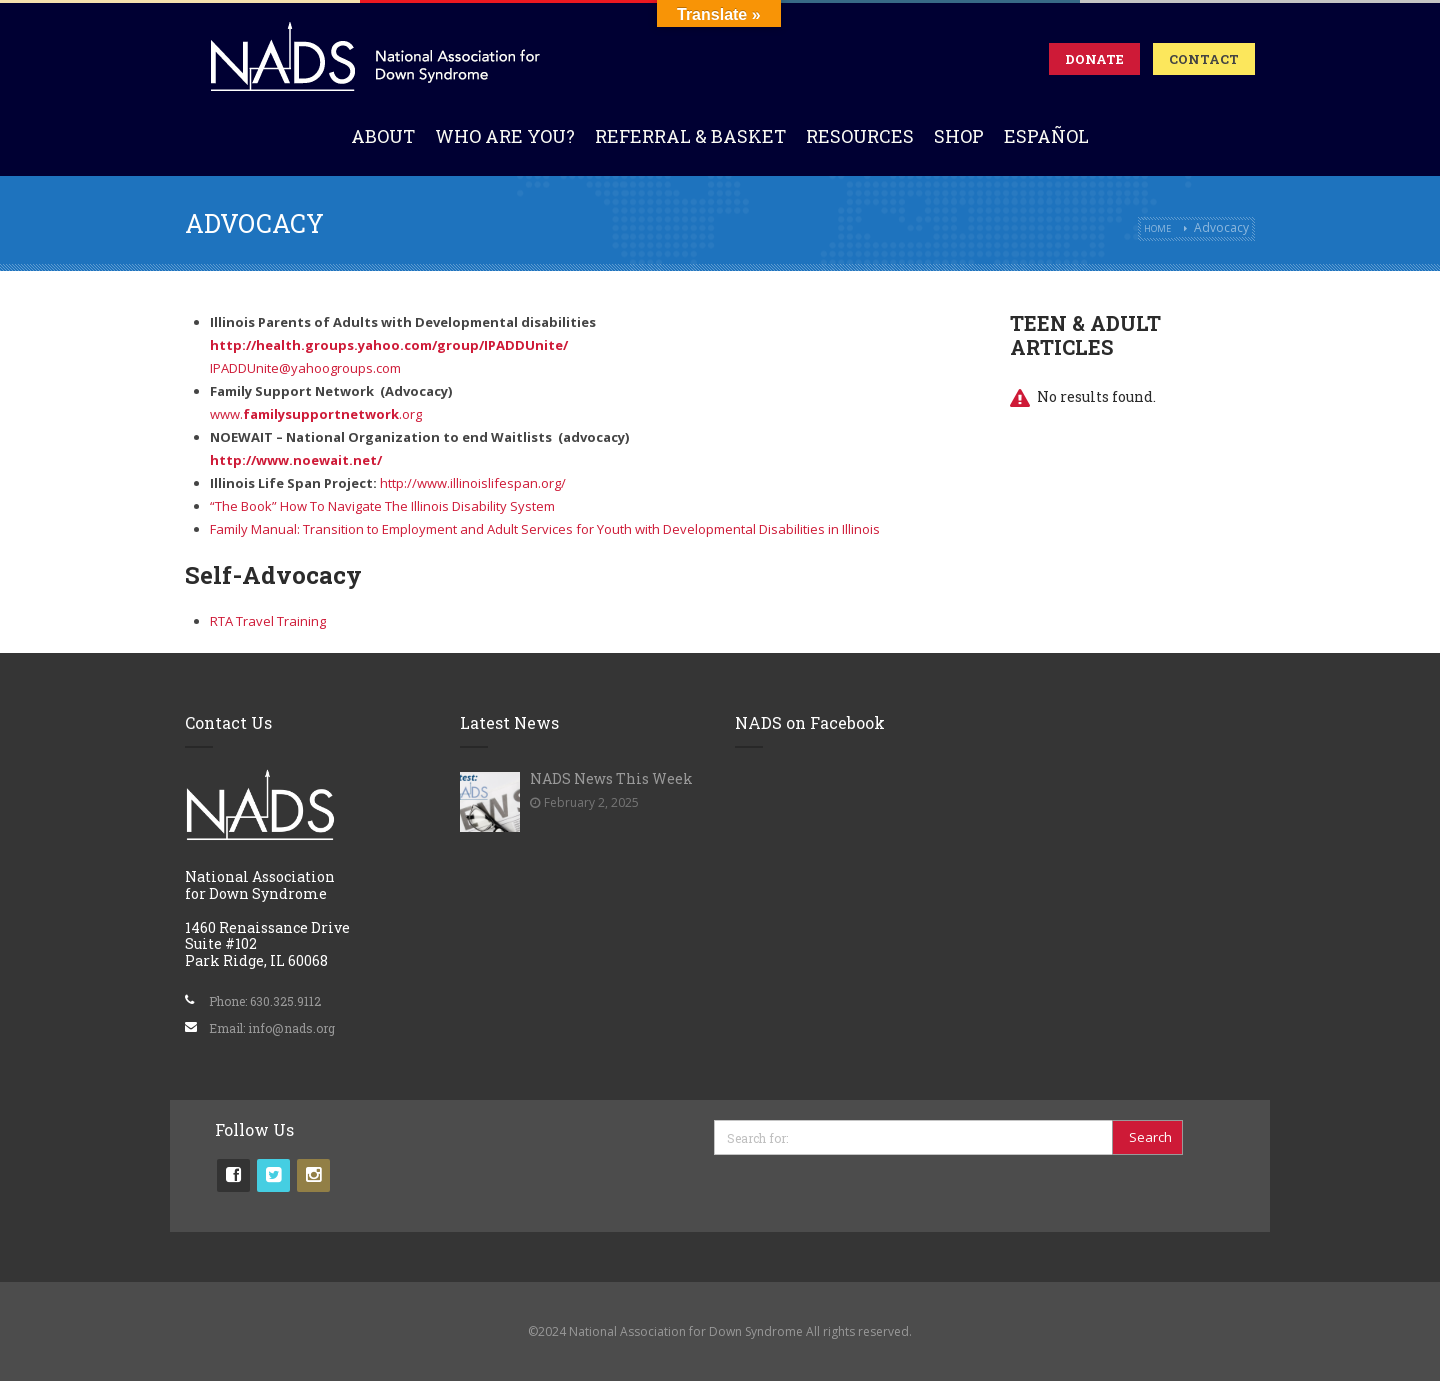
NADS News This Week (611, 778)
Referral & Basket (690, 136)
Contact (1204, 59)
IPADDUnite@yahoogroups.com (305, 368)
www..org (316, 414)
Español (1046, 136)
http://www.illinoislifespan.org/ (473, 483)
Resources (860, 136)
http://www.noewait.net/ (296, 460)
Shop (959, 136)
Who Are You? (505, 136)
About (383, 136)
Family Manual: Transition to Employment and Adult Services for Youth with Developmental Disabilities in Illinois (545, 529)
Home (1157, 228)
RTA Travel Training (268, 621)
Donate (1094, 59)
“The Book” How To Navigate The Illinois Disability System (382, 506)
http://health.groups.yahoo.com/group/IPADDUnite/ (389, 345)
